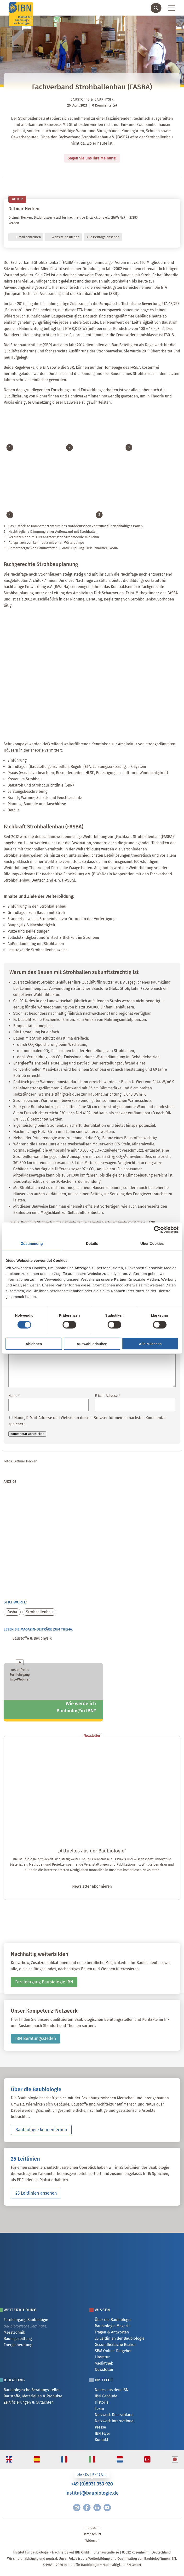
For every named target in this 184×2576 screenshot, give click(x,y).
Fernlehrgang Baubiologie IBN (44, 1982)
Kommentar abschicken (27, 1434)
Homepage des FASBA (122, 367)
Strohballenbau (39, 1612)
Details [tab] (92, 1243)
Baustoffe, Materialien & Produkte (33, 2396)
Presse (100, 2427)
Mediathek (104, 2363)
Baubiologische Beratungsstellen (32, 2390)
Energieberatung (18, 2345)
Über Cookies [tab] (152, 1243)
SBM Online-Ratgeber (113, 2351)
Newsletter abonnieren (92, 1886)
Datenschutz (92, 2534)
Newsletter (104, 2369)
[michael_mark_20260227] (53, 1583)
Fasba (12, 1612)
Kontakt (101, 2439)
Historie (101, 2402)
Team (99, 2408)
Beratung (14, 2380)
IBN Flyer (102, 2433)
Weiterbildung (20, 2310)
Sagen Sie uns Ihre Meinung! (92, 158)
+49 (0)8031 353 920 (92, 2484)
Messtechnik (14, 2332)
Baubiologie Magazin (112, 2326)
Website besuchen (65, 237)
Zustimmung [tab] (32, 1243)
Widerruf (91, 2541)
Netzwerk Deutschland (114, 2414)
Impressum (92, 2528)
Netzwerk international (114, 2421)
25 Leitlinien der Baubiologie (119, 2338)
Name (14, 1396)
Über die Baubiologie (113, 2319)
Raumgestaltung (18, 2338)
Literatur (102, 2357)
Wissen (102, 2310)
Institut (104, 2380)
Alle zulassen (150, 1344)
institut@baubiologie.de (92, 2493)
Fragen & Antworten (112, 2332)
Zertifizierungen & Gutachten (28, 2402)
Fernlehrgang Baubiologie (26, 2319)
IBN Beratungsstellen (35, 2038)
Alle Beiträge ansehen (102, 237)
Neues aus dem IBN (111, 2390)
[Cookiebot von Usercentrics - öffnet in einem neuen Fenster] (157, 1229)
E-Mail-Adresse (107, 1396)
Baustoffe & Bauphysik (92, 99)
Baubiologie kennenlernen (41, 2129)
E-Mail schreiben (28, 237)
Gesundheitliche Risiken (115, 2344)
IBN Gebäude (106, 2396)
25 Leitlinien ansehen (36, 2193)
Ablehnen (34, 1344)
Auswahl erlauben (92, 1344)
